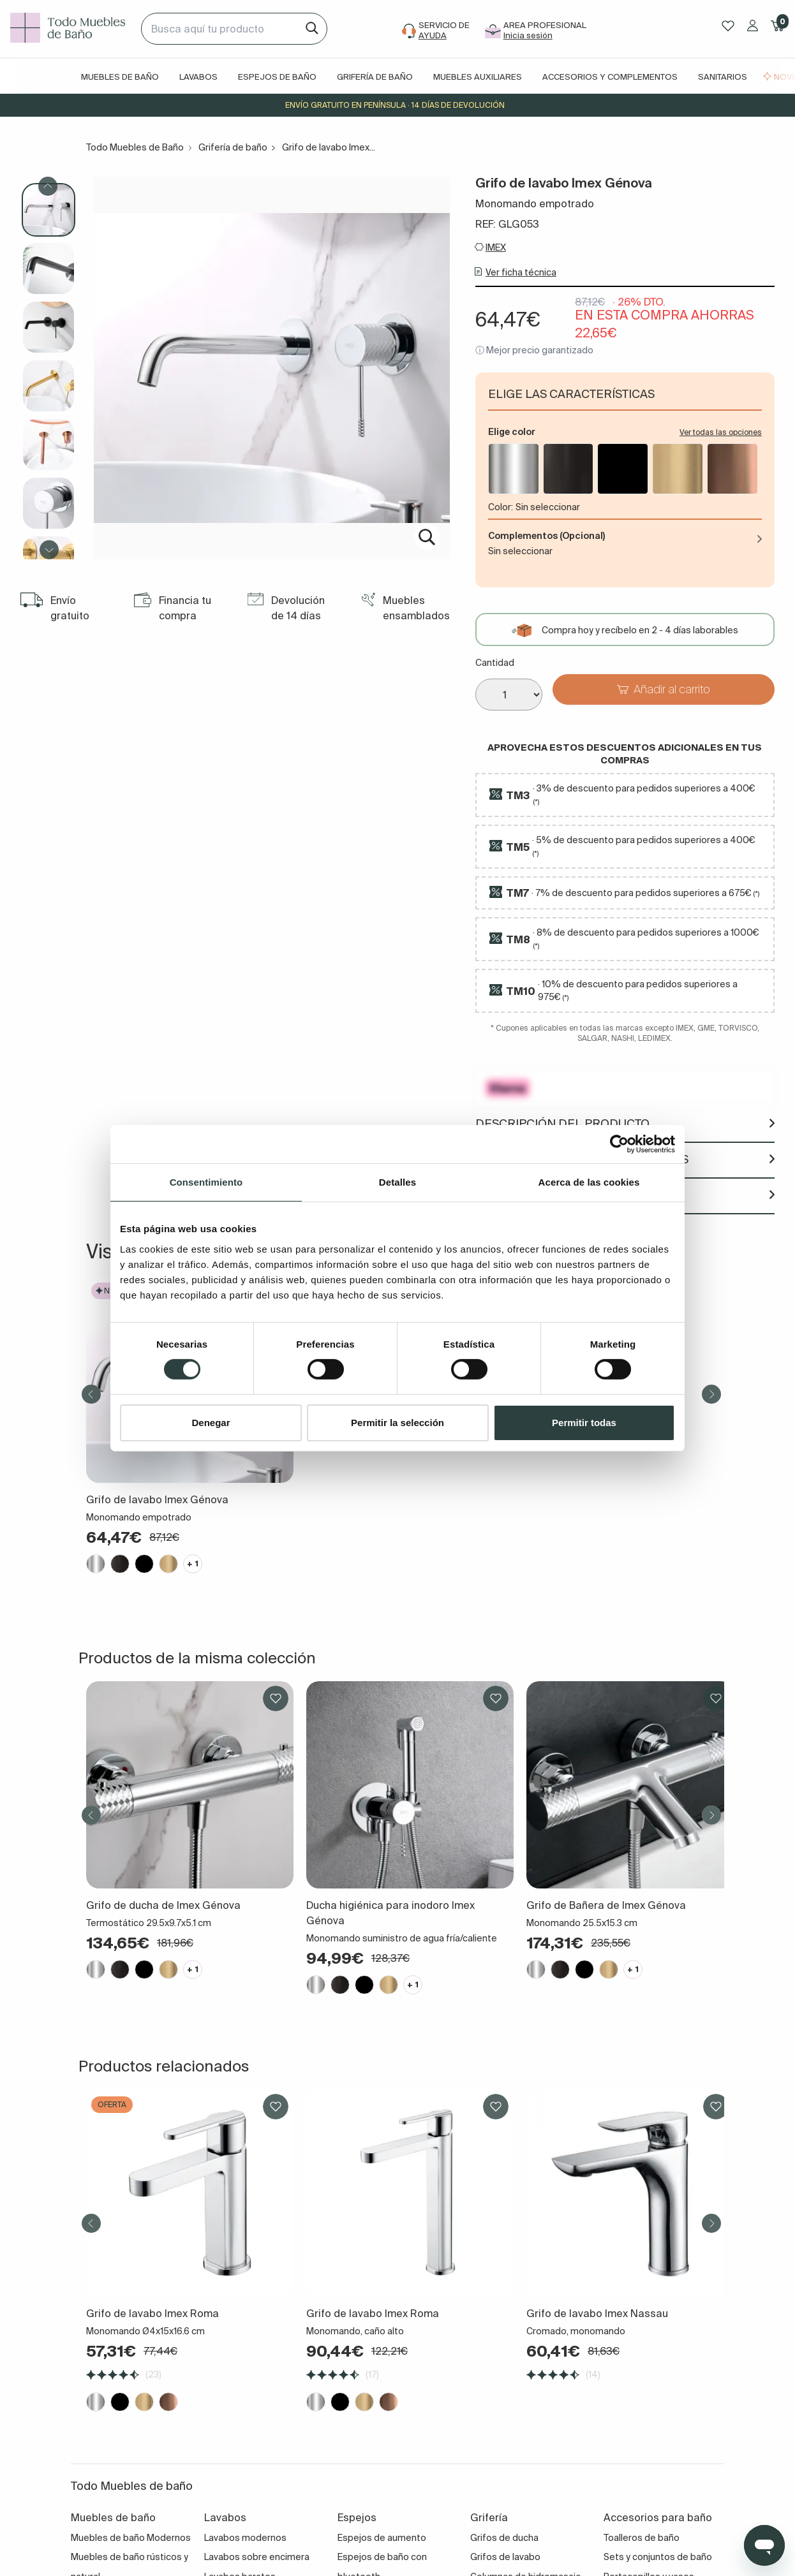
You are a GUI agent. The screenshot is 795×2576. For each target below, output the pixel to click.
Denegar (210, 1422)
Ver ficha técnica (521, 272)
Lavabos (198, 77)
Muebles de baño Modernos (131, 2538)
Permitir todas (584, 1422)
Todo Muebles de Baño (135, 147)
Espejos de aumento (382, 2538)
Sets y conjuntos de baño (658, 2557)
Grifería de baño (375, 77)
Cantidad (494, 663)
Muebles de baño (120, 77)
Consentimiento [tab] (206, 1181)
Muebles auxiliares (477, 77)
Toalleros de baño (642, 2538)
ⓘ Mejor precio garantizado (534, 350)
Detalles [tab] (397, 1181)
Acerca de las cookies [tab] (589, 1181)
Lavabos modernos (245, 2538)
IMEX (496, 247)
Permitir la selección (397, 1422)
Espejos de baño (277, 77)
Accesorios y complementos (610, 77)
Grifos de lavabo (505, 2557)
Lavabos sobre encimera (256, 2557)
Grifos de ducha (504, 2538)
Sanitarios (722, 77)
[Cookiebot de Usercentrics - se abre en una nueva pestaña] (619, 1143)
